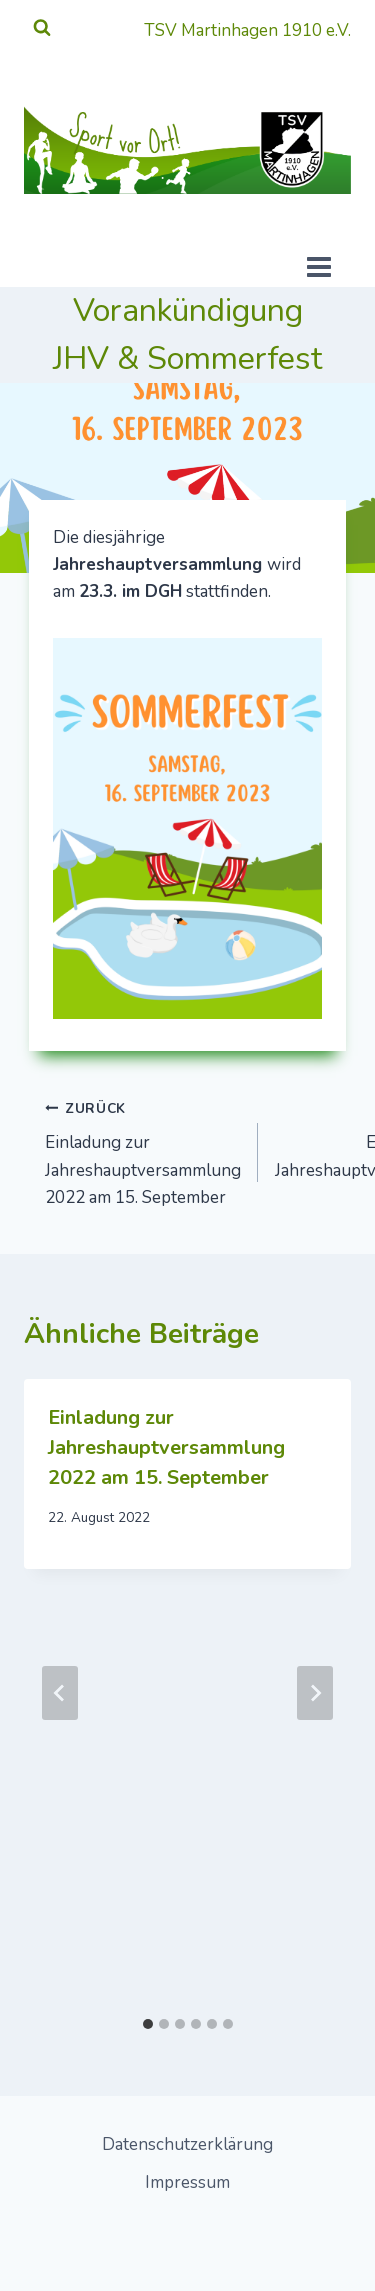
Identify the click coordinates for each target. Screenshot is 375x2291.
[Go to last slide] (60, 1693)
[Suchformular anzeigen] (42, 28)
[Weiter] (315, 1693)
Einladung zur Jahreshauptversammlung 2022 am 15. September (143, 1151)
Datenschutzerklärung (187, 2144)
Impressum (187, 2182)
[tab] (148, 2024)
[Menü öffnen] (340, 270)
